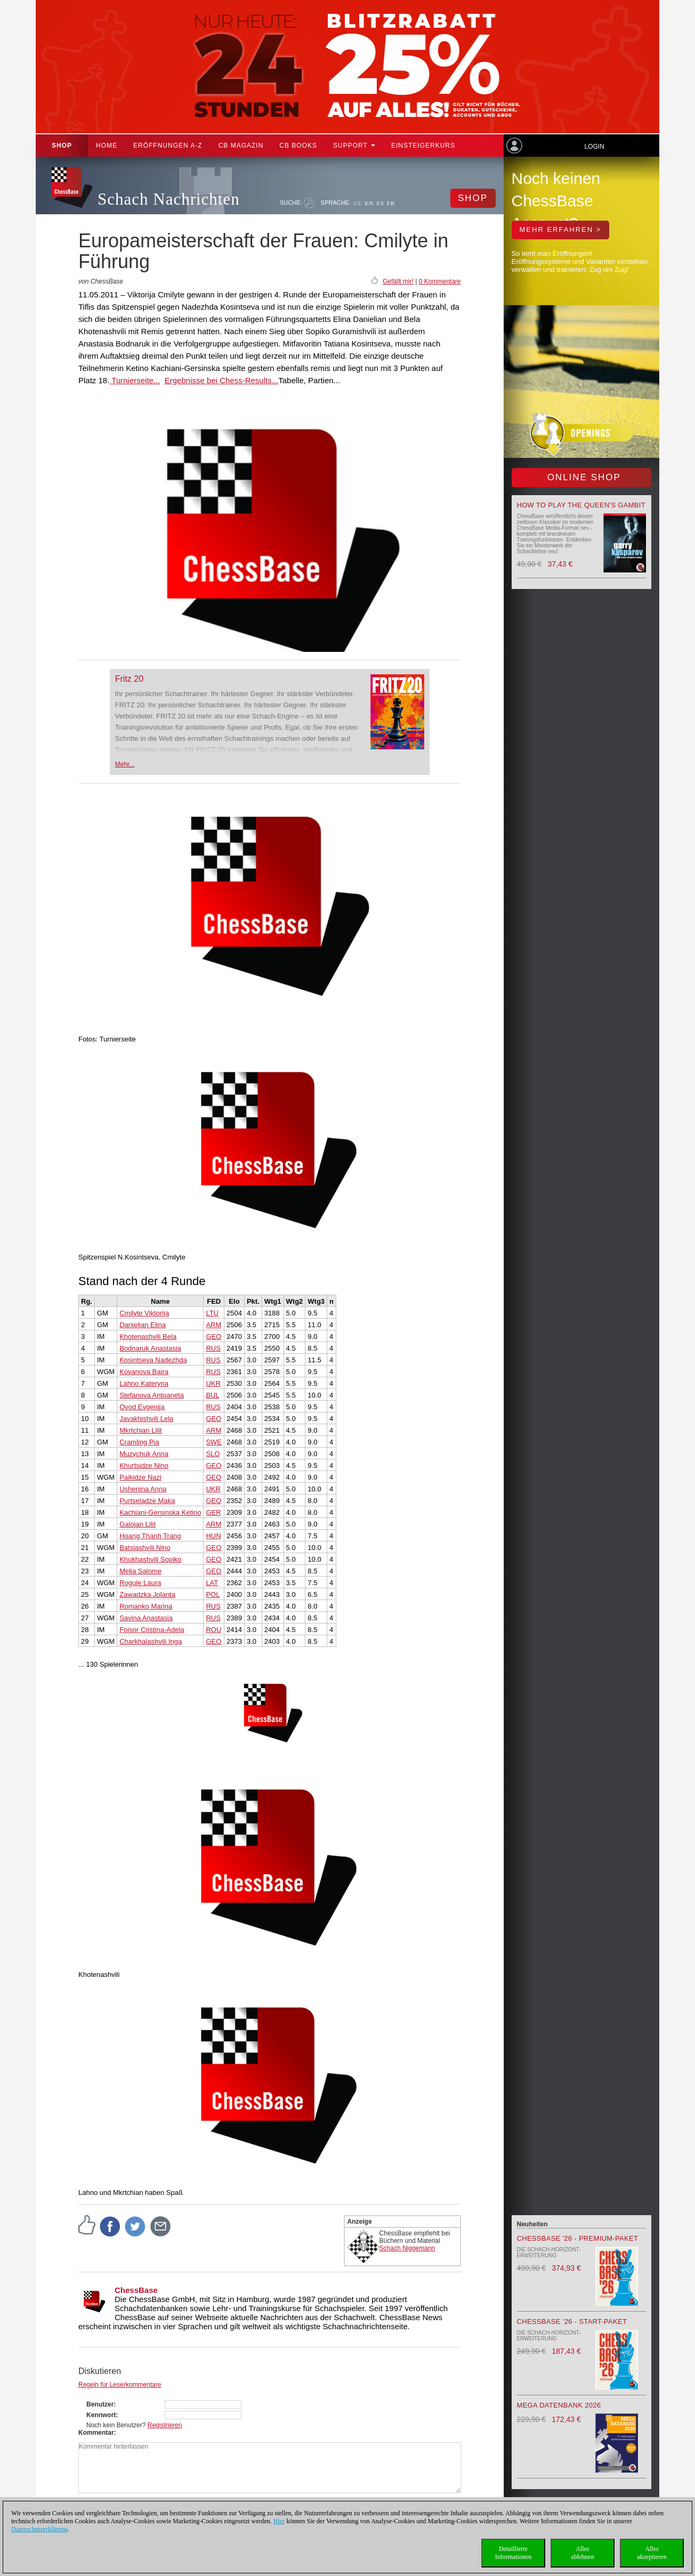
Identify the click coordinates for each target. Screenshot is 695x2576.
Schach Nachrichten (169, 199)
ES (380, 203)
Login (594, 146)
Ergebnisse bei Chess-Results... (221, 380)
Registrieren (165, 2425)
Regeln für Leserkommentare (119, 2384)
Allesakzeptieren (651, 2553)
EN (369, 203)
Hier (279, 2521)
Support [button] (354, 145)
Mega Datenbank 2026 (559, 2405)
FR (391, 203)
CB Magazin (241, 145)
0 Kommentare (440, 281)
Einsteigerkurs (423, 145)
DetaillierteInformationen (513, 2553)
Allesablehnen (582, 2553)
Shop (62, 145)
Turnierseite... (134, 380)
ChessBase (136, 2290)
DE (357, 203)
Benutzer (100, 2404)
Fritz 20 (129, 678)
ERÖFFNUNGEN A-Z (168, 145)
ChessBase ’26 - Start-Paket (572, 2321)
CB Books (298, 145)
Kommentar (96, 2432)
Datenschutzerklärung (39, 2529)
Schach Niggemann (407, 2248)
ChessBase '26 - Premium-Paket (578, 2238)
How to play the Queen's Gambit (581, 505)
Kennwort (101, 2415)
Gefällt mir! (398, 281)
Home (106, 145)
